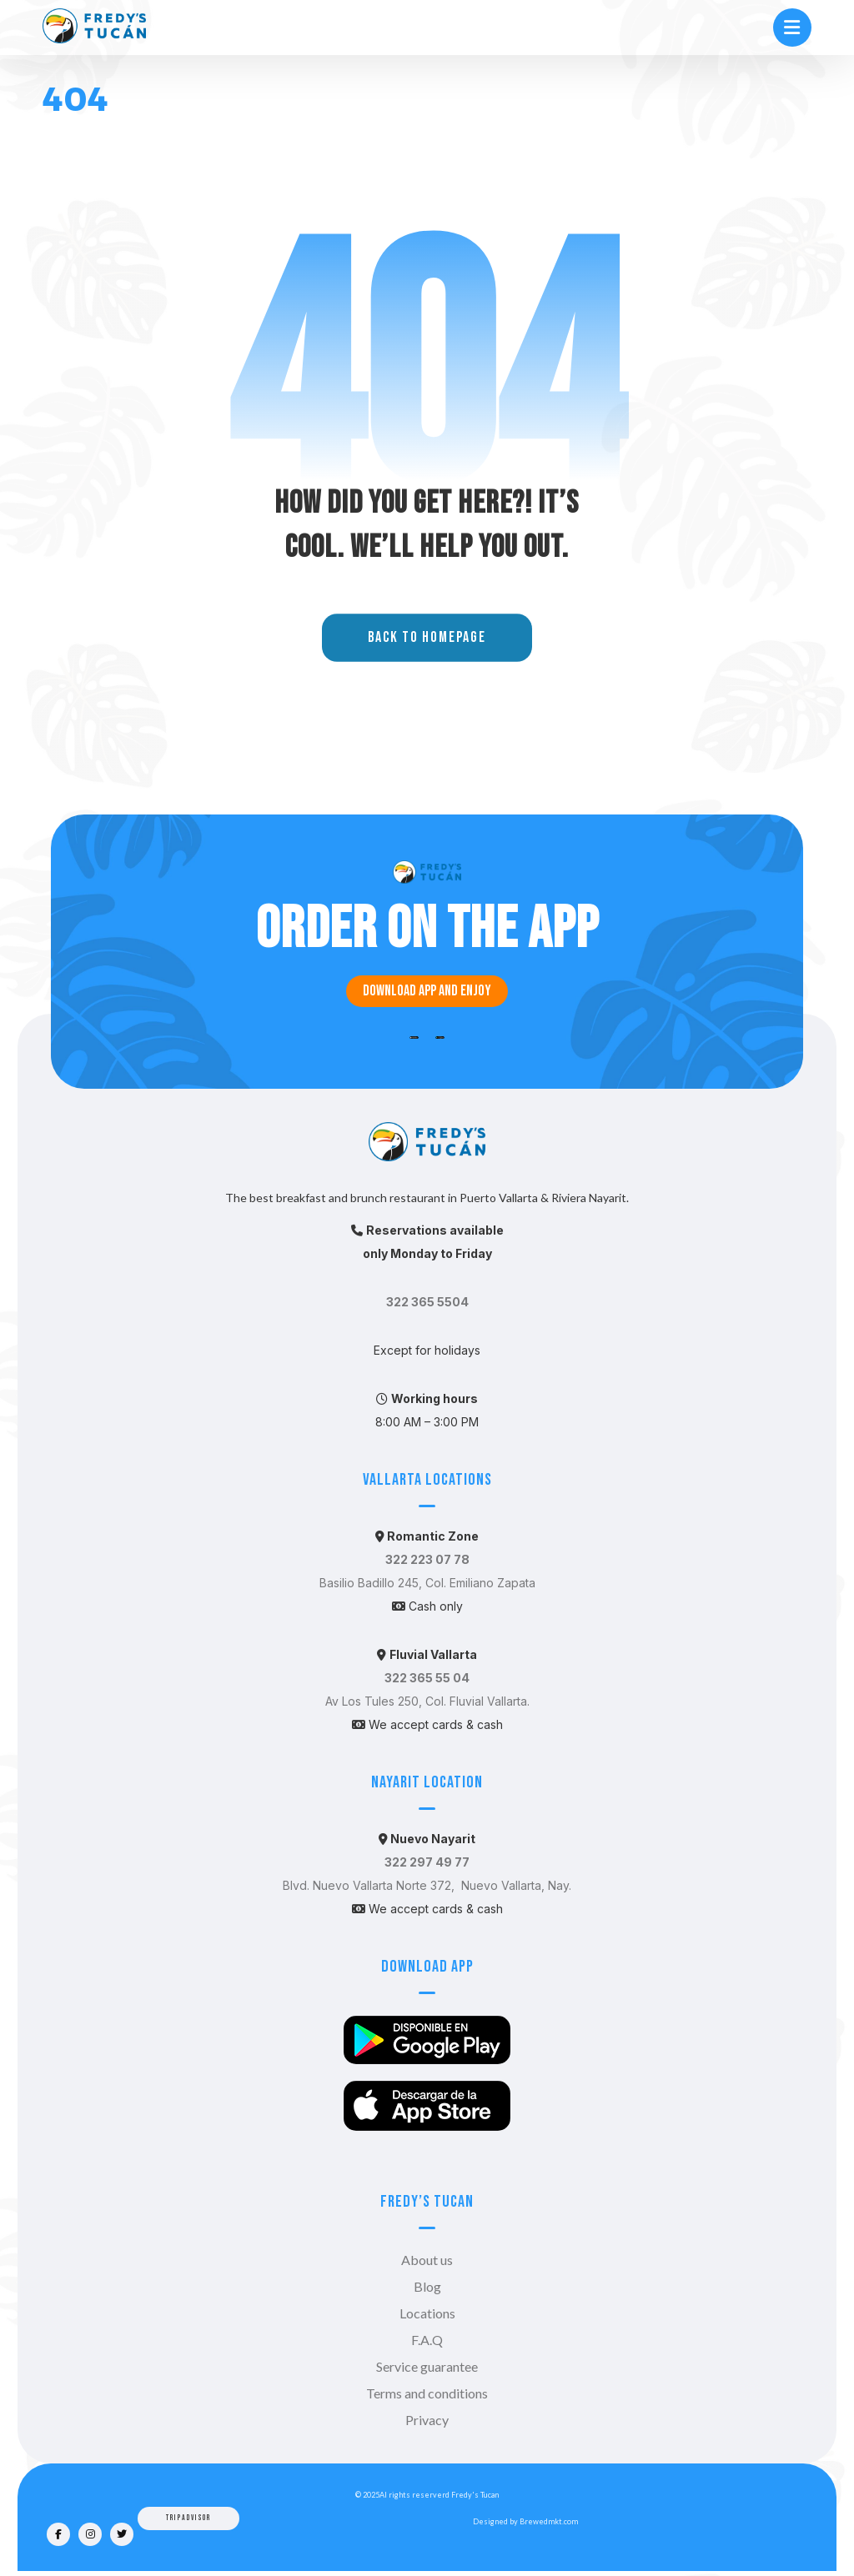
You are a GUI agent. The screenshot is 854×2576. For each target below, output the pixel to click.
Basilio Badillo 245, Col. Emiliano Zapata (427, 1583)
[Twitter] (121, 2534)
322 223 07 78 (427, 1559)
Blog (427, 2286)
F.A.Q (427, 2340)
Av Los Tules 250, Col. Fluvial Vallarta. (427, 1701)
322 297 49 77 (427, 1862)
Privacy (427, 2420)
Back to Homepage (426, 638)
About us (427, 2260)
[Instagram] (90, 2534)
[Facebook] (58, 2534)
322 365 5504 (427, 1302)
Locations (427, 2313)
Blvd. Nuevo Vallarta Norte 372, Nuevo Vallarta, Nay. (427, 1885)
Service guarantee (427, 2366)
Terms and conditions (427, 2393)
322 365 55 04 (427, 1678)
